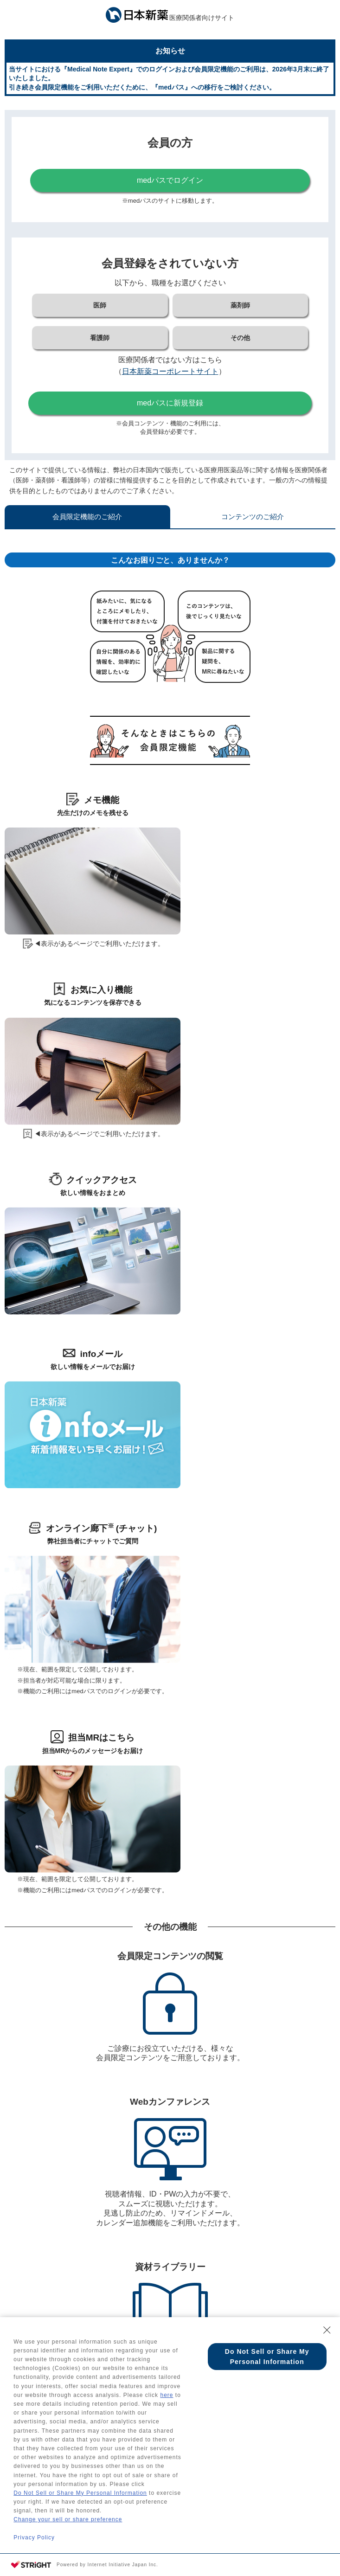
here (166, 2395)
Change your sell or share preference (67, 2519)
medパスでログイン (170, 180)
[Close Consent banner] (327, 2330)
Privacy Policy (34, 2537)
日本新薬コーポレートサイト (170, 371)
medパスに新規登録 (170, 403)
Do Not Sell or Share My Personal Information (80, 2493)
